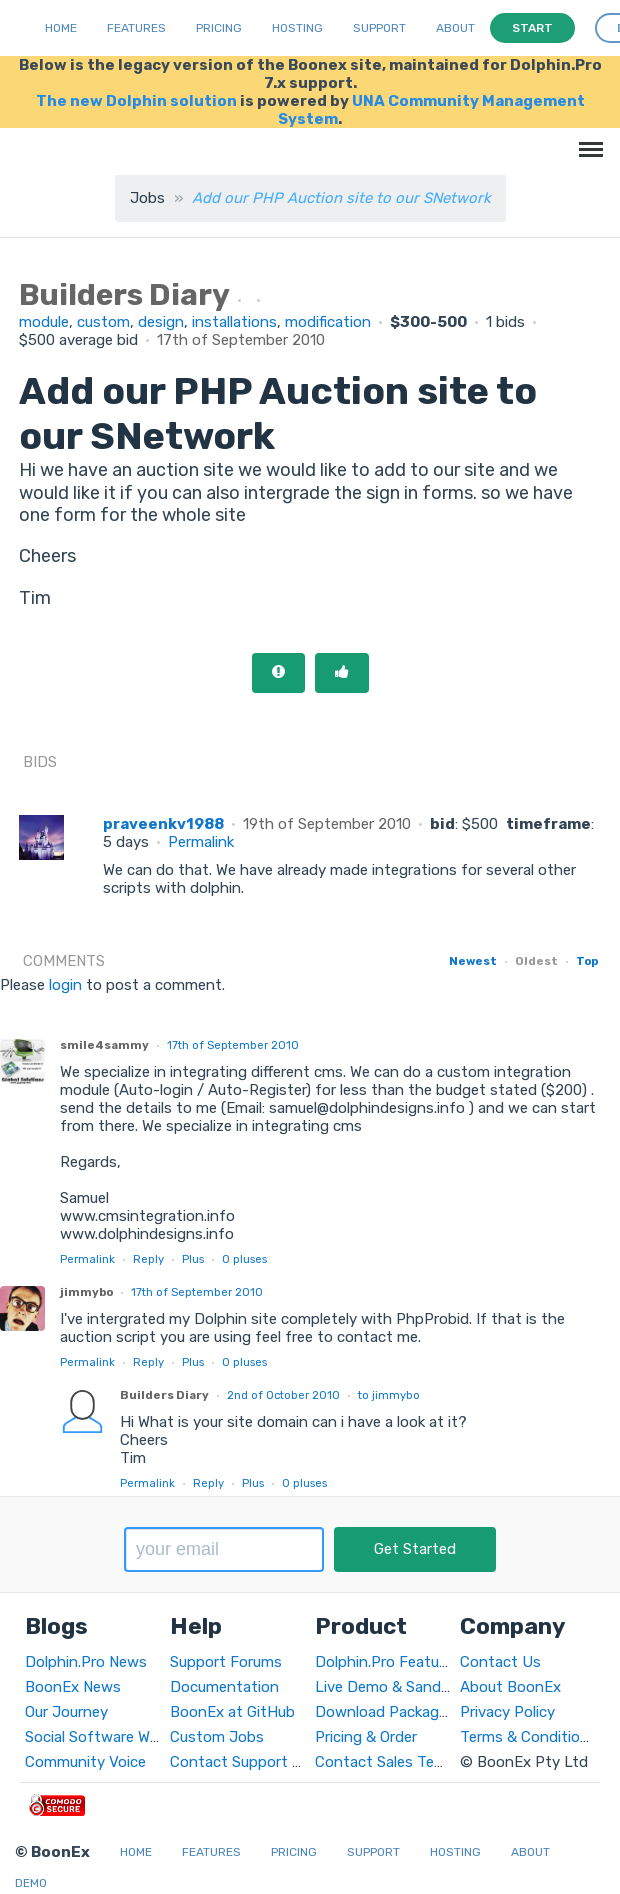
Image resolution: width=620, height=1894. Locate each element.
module (44, 322)
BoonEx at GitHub (232, 1712)
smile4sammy (104, 1045)
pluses (244, 1259)
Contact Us (500, 1662)
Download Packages (385, 1712)
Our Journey (66, 1712)
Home (61, 28)
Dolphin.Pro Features (387, 1662)
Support (379, 28)
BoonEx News (73, 1687)
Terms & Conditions (528, 1737)
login (65, 985)
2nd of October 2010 (283, 1395)
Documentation (224, 1687)
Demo (31, 1883)
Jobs (147, 198)
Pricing (219, 28)
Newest (473, 961)
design (161, 322)
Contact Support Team (250, 1762)
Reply (148, 1259)
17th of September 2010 (233, 1045)
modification (328, 322)
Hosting (297, 28)
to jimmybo (389, 1395)
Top (587, 961)
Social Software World (100, 1737)
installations (234, 322)
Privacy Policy (507, 1712)
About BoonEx (510, 1687)
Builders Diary (164, 1395)
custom (103, 322)
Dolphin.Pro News (86, 1662)
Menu (587, 139)
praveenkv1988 (163, 824)
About (455, 28)
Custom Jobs (217, 1737)
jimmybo (86, 1292)
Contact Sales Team (385, 1762)
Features (136, 28)
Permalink (201, 842)
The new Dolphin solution (136, 101)
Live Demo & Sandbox (391, 1687)
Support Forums (226, 1662)
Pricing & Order (366, 1737)
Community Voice (85, 1762)
